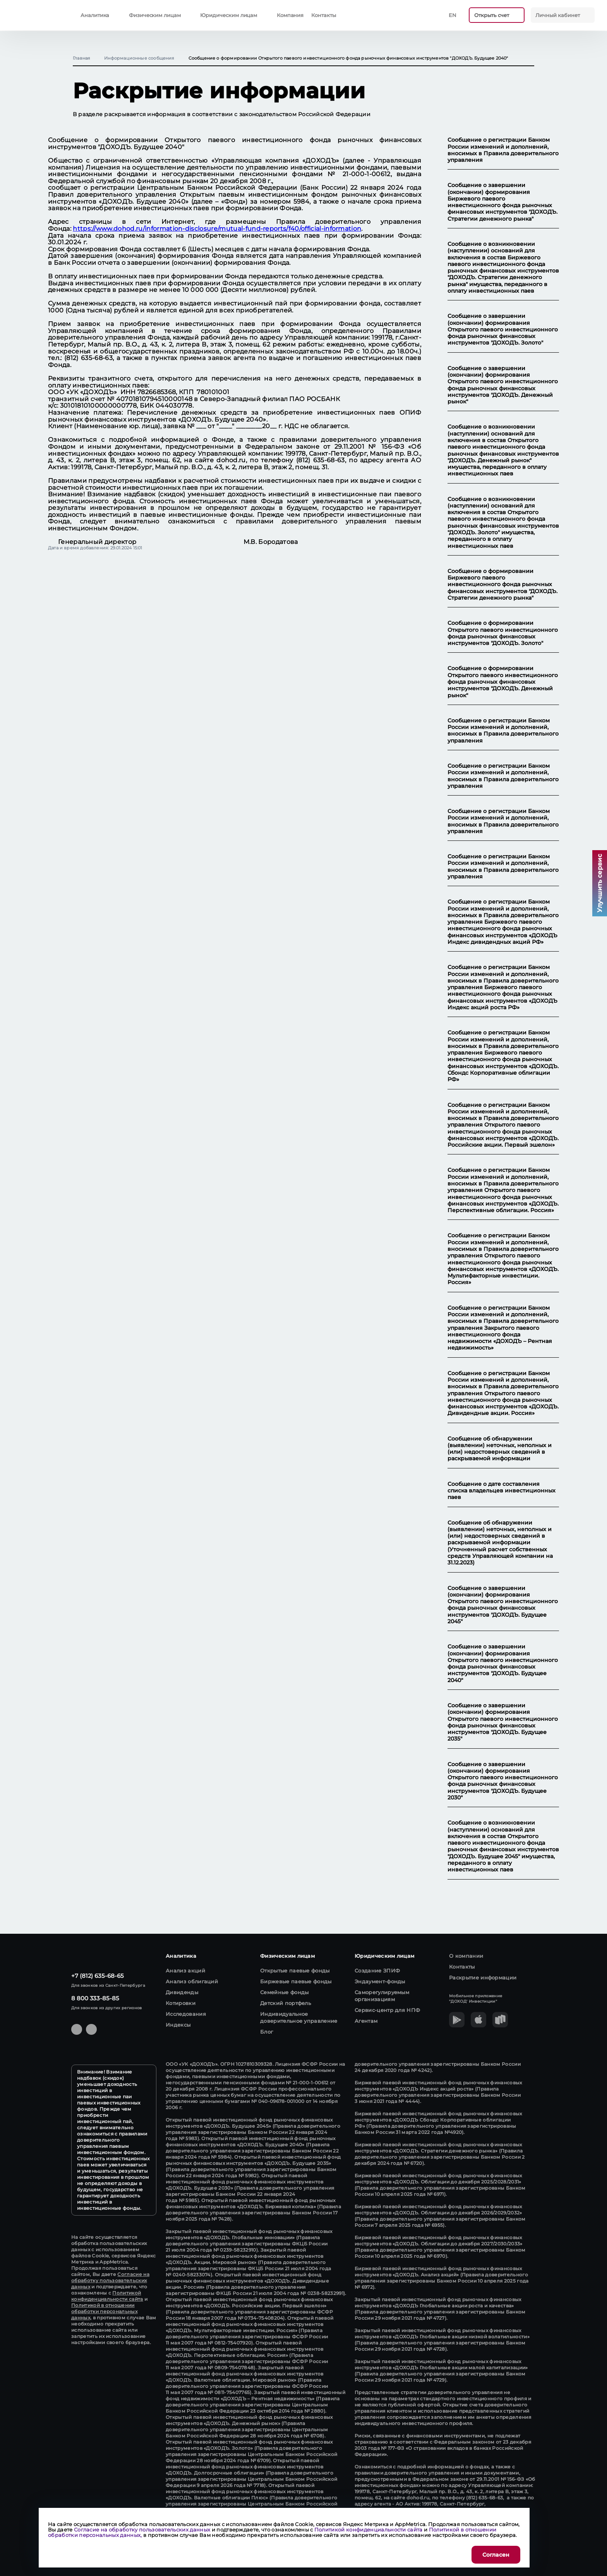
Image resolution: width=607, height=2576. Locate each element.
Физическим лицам (155, 15)
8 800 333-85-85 (95, 1998)
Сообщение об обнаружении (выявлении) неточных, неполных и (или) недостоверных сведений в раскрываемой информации (500, 1448)
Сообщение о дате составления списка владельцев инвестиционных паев (502, 1491)
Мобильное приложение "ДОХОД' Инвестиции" (475, 1998)
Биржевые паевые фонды (296, 1981)
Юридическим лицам (228, 15)
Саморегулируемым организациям (382, 1995)
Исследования (186, 2014)
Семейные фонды (284, 1992)
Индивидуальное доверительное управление (299, 2017)
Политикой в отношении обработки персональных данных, (104, 2311)
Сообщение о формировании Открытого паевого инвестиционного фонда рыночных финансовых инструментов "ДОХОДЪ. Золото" (503, 633)
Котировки (180, 2003)
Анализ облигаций (192, 1981)
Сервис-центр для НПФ (387, 2010)
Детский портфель (285, 2003)
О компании (466, 1956)
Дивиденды (182, 1992)
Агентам (366, 2021)
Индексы (178, 2025)
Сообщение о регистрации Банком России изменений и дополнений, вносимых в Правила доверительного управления (503, 150)
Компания (290, 15)
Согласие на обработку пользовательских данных (110, 2280)
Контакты (323, 15)
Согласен (495, 2554)
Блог (266, 2032)
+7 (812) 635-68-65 (97, 1975)
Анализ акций (185, 1970)
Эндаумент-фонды (380, 1981)
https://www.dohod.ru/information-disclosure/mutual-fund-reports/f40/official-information (217, 228)
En (452, 15)
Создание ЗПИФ (377, 1970)
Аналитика (95, 15)
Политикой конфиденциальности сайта (107, 2296)
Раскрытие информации (482, 1977)
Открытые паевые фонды (295, 1970)
